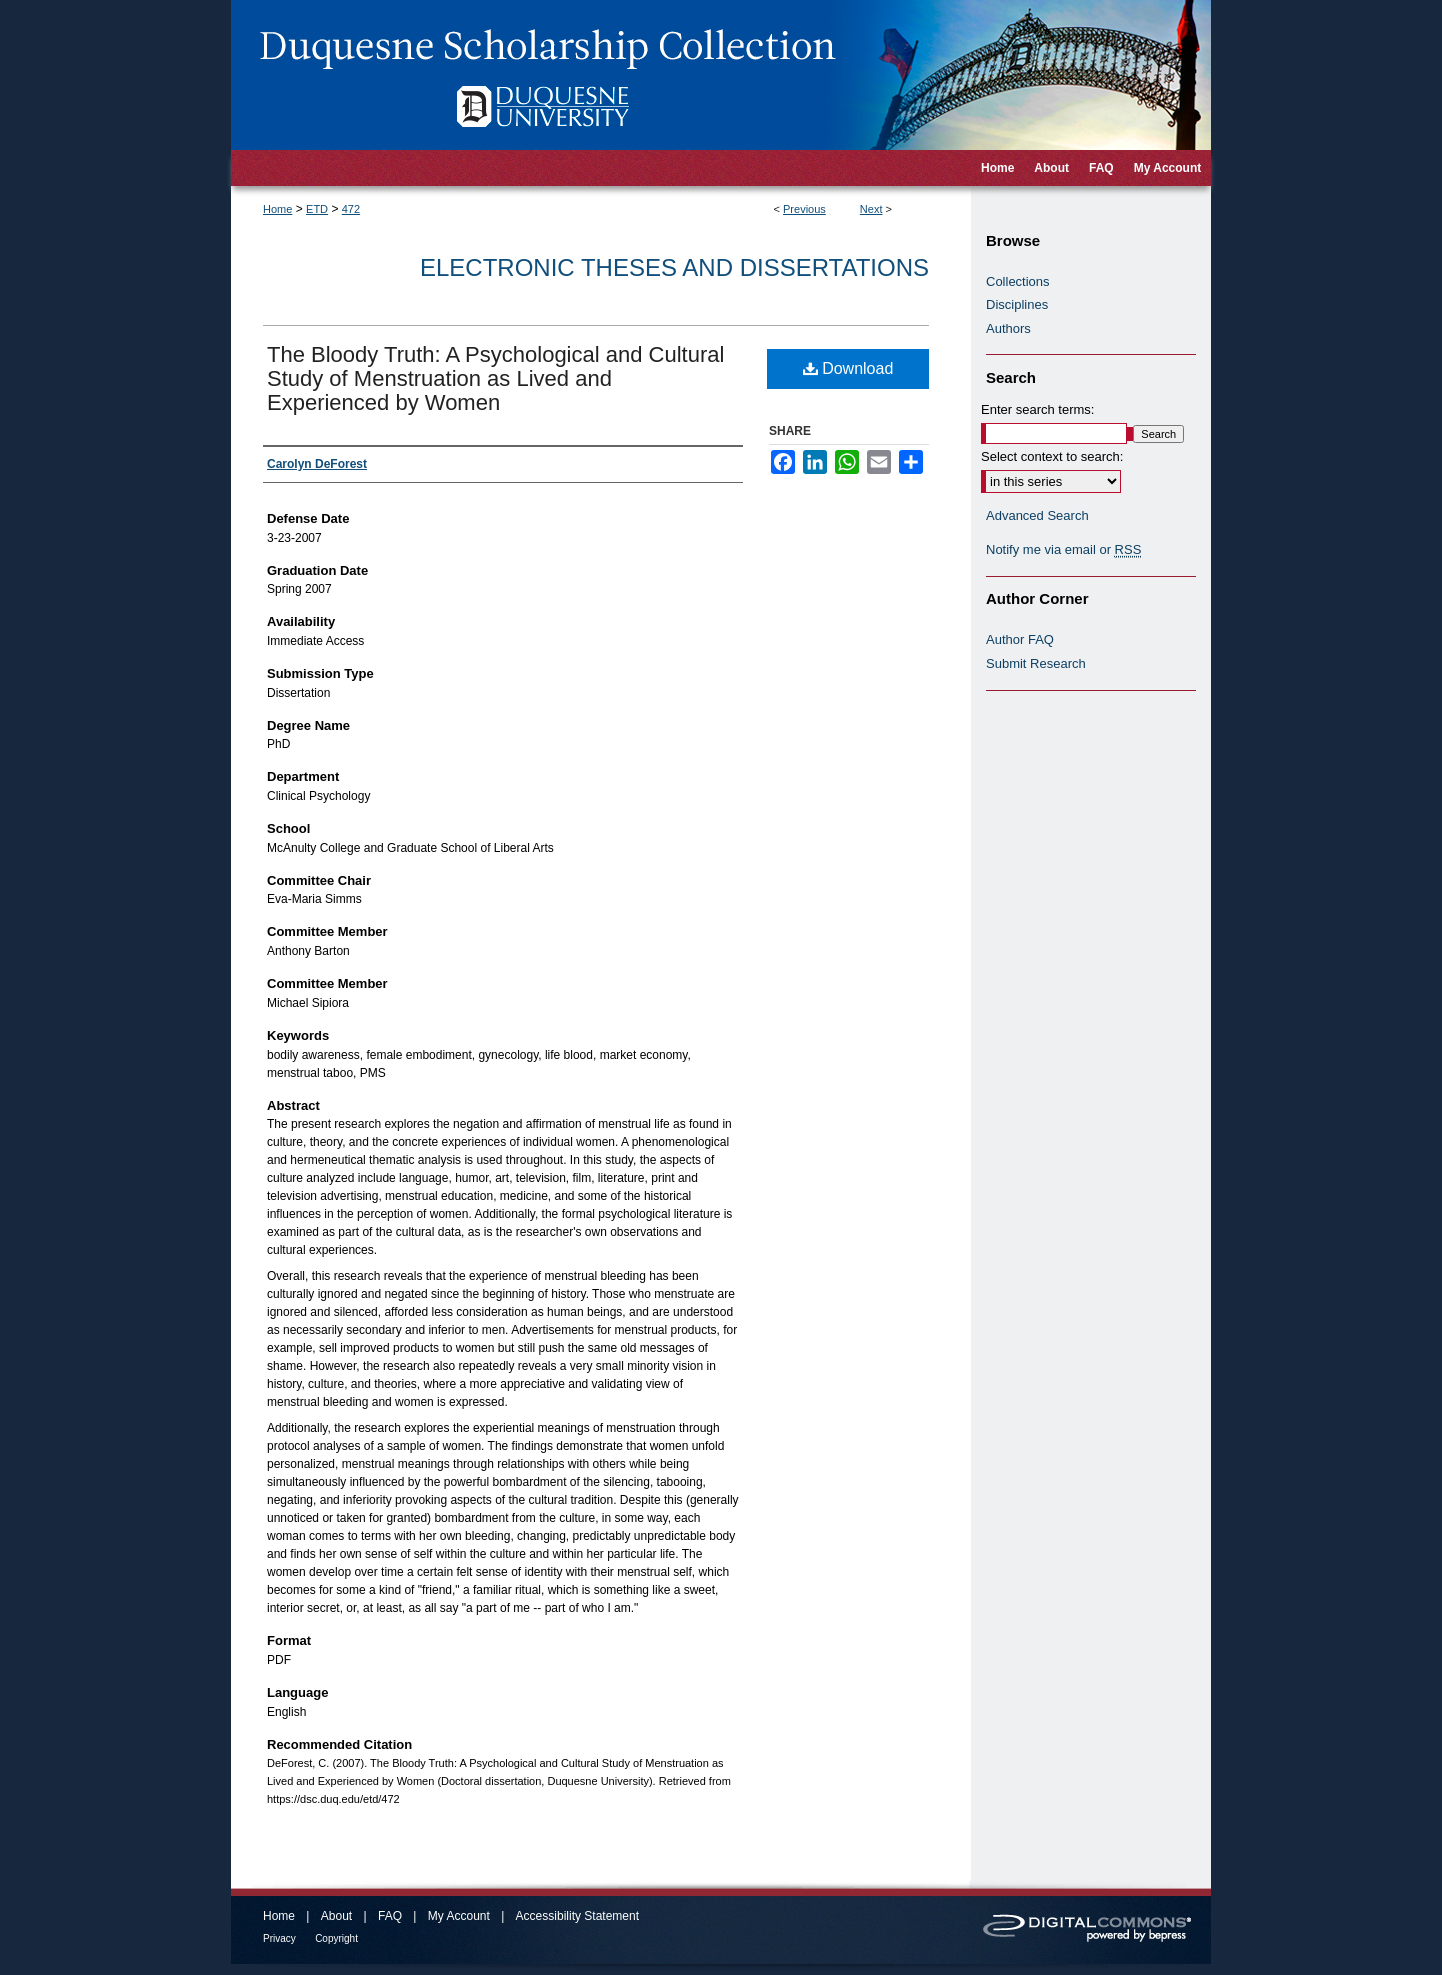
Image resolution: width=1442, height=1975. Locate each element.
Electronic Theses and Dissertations (674, 267)
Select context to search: (1052, 456)
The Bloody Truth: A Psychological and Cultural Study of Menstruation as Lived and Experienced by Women (495, 378)
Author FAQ (1020, 639)
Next (871, 209)
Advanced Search (1037, 515)
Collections (1018, 281)
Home (277, 209)
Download (848, 368)
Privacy (279, 1938)
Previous (804, 209)
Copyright (336, 1938)
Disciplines (1017, 304)
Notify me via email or (1063, 550)
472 (351, 209)
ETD (317, 209)
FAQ (390, 1916)
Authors (1008, 328)
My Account (459, 1916)
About (336, 1916)
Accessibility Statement (577, 1916)
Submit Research (1036, 663)
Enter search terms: (1037, 409)
